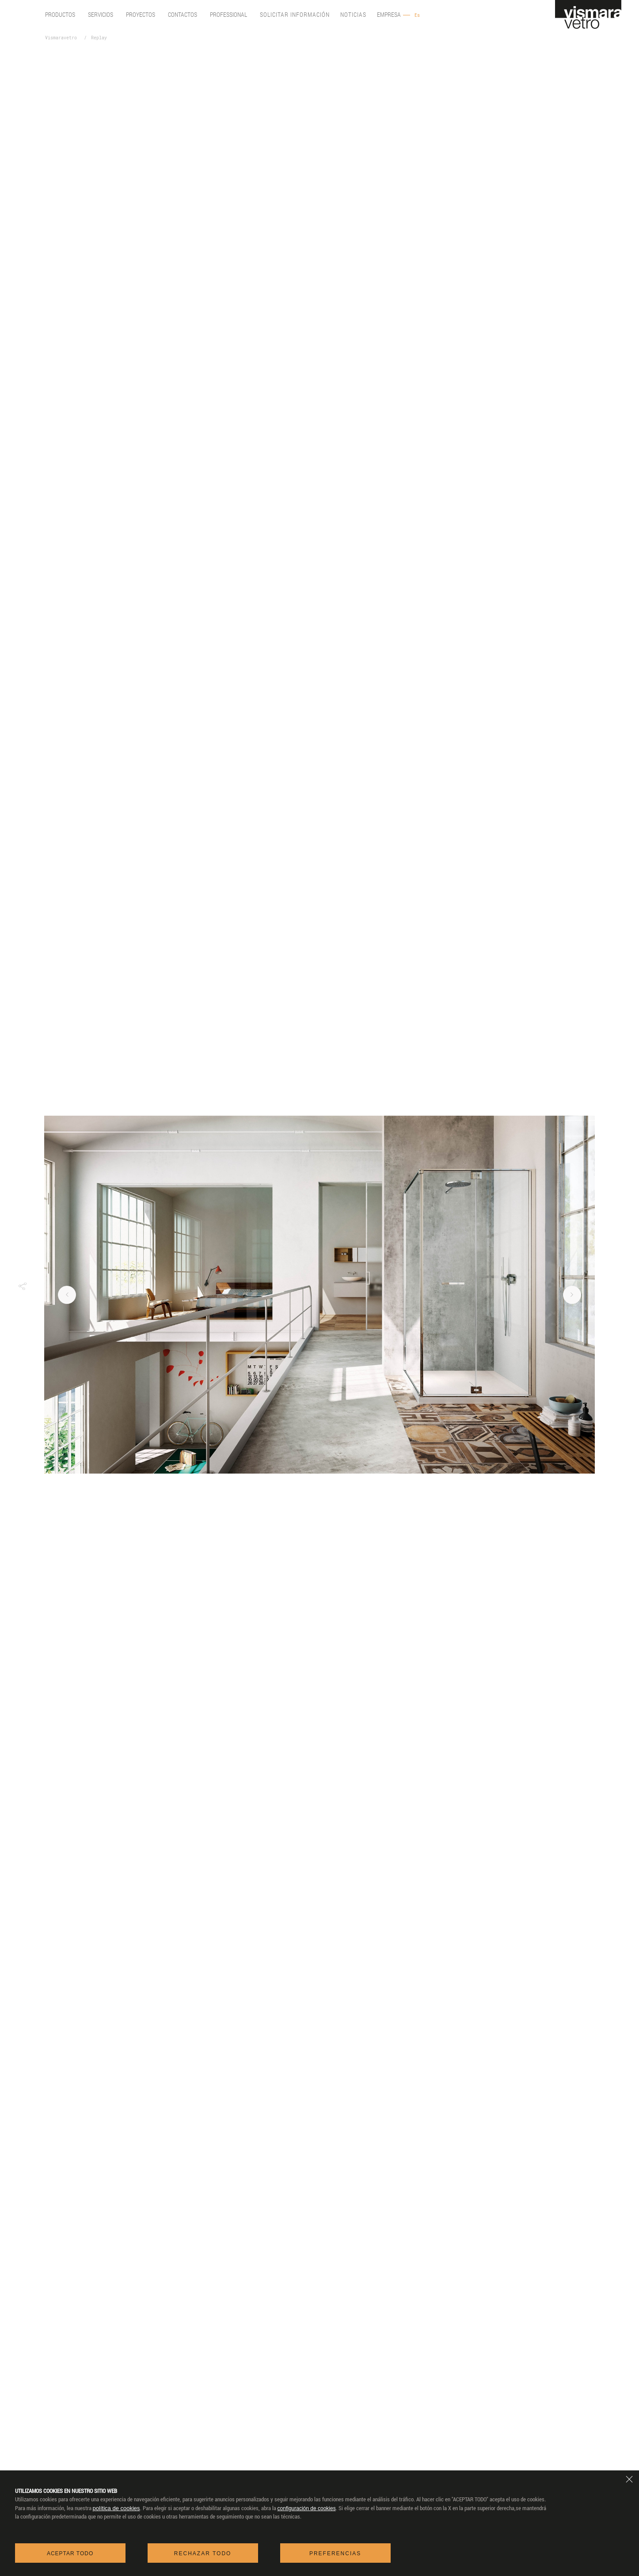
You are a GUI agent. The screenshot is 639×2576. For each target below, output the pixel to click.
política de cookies (116, 2508)
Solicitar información (295, 15)
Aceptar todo (70, 2553)
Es (417, 15)
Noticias (353, 15)
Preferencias (335, 2553)
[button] (22, 1286)
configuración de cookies (307, 2508)
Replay (99, 38)
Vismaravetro (61, 38)
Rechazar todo (203, 2553)
